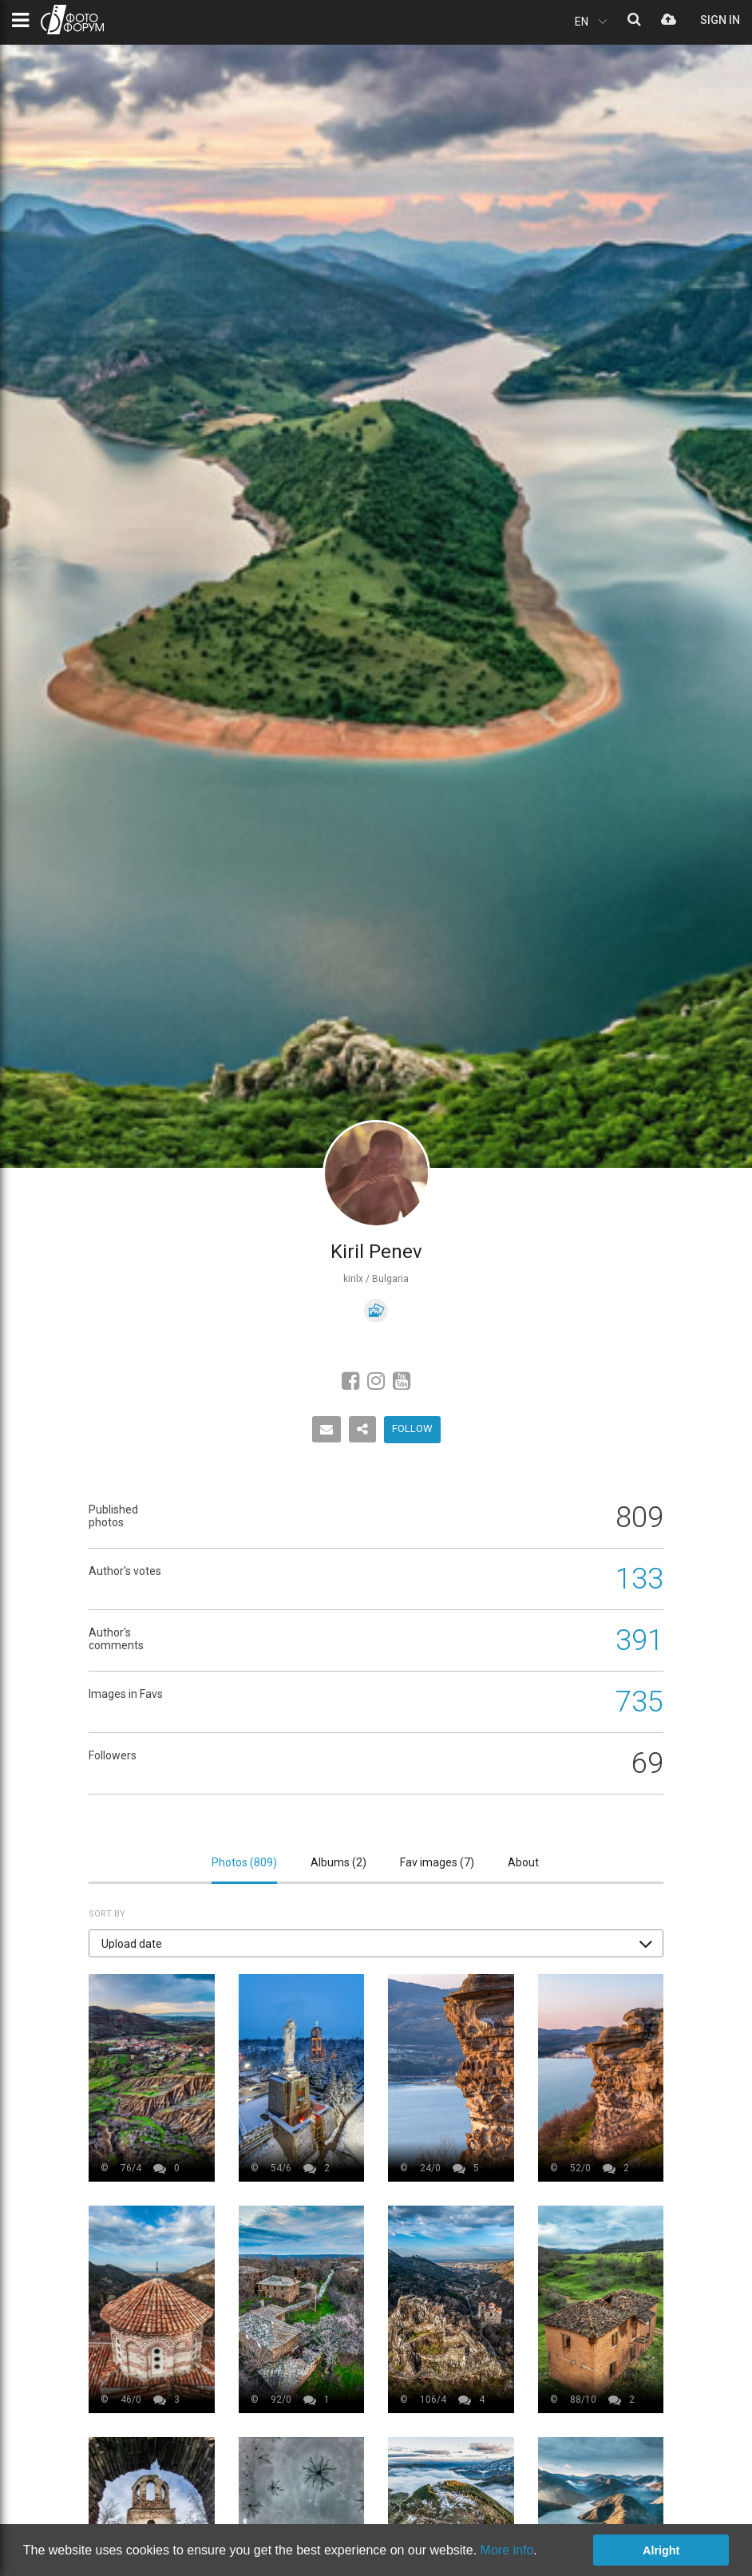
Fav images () (437, 1862)
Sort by (107, 1914)
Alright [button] (661, 2550)
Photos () (244, 1862)
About (523, 1862)
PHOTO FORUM (72, 19)
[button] (376, 1943)
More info (507, 2550)
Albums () (338, 1862)
